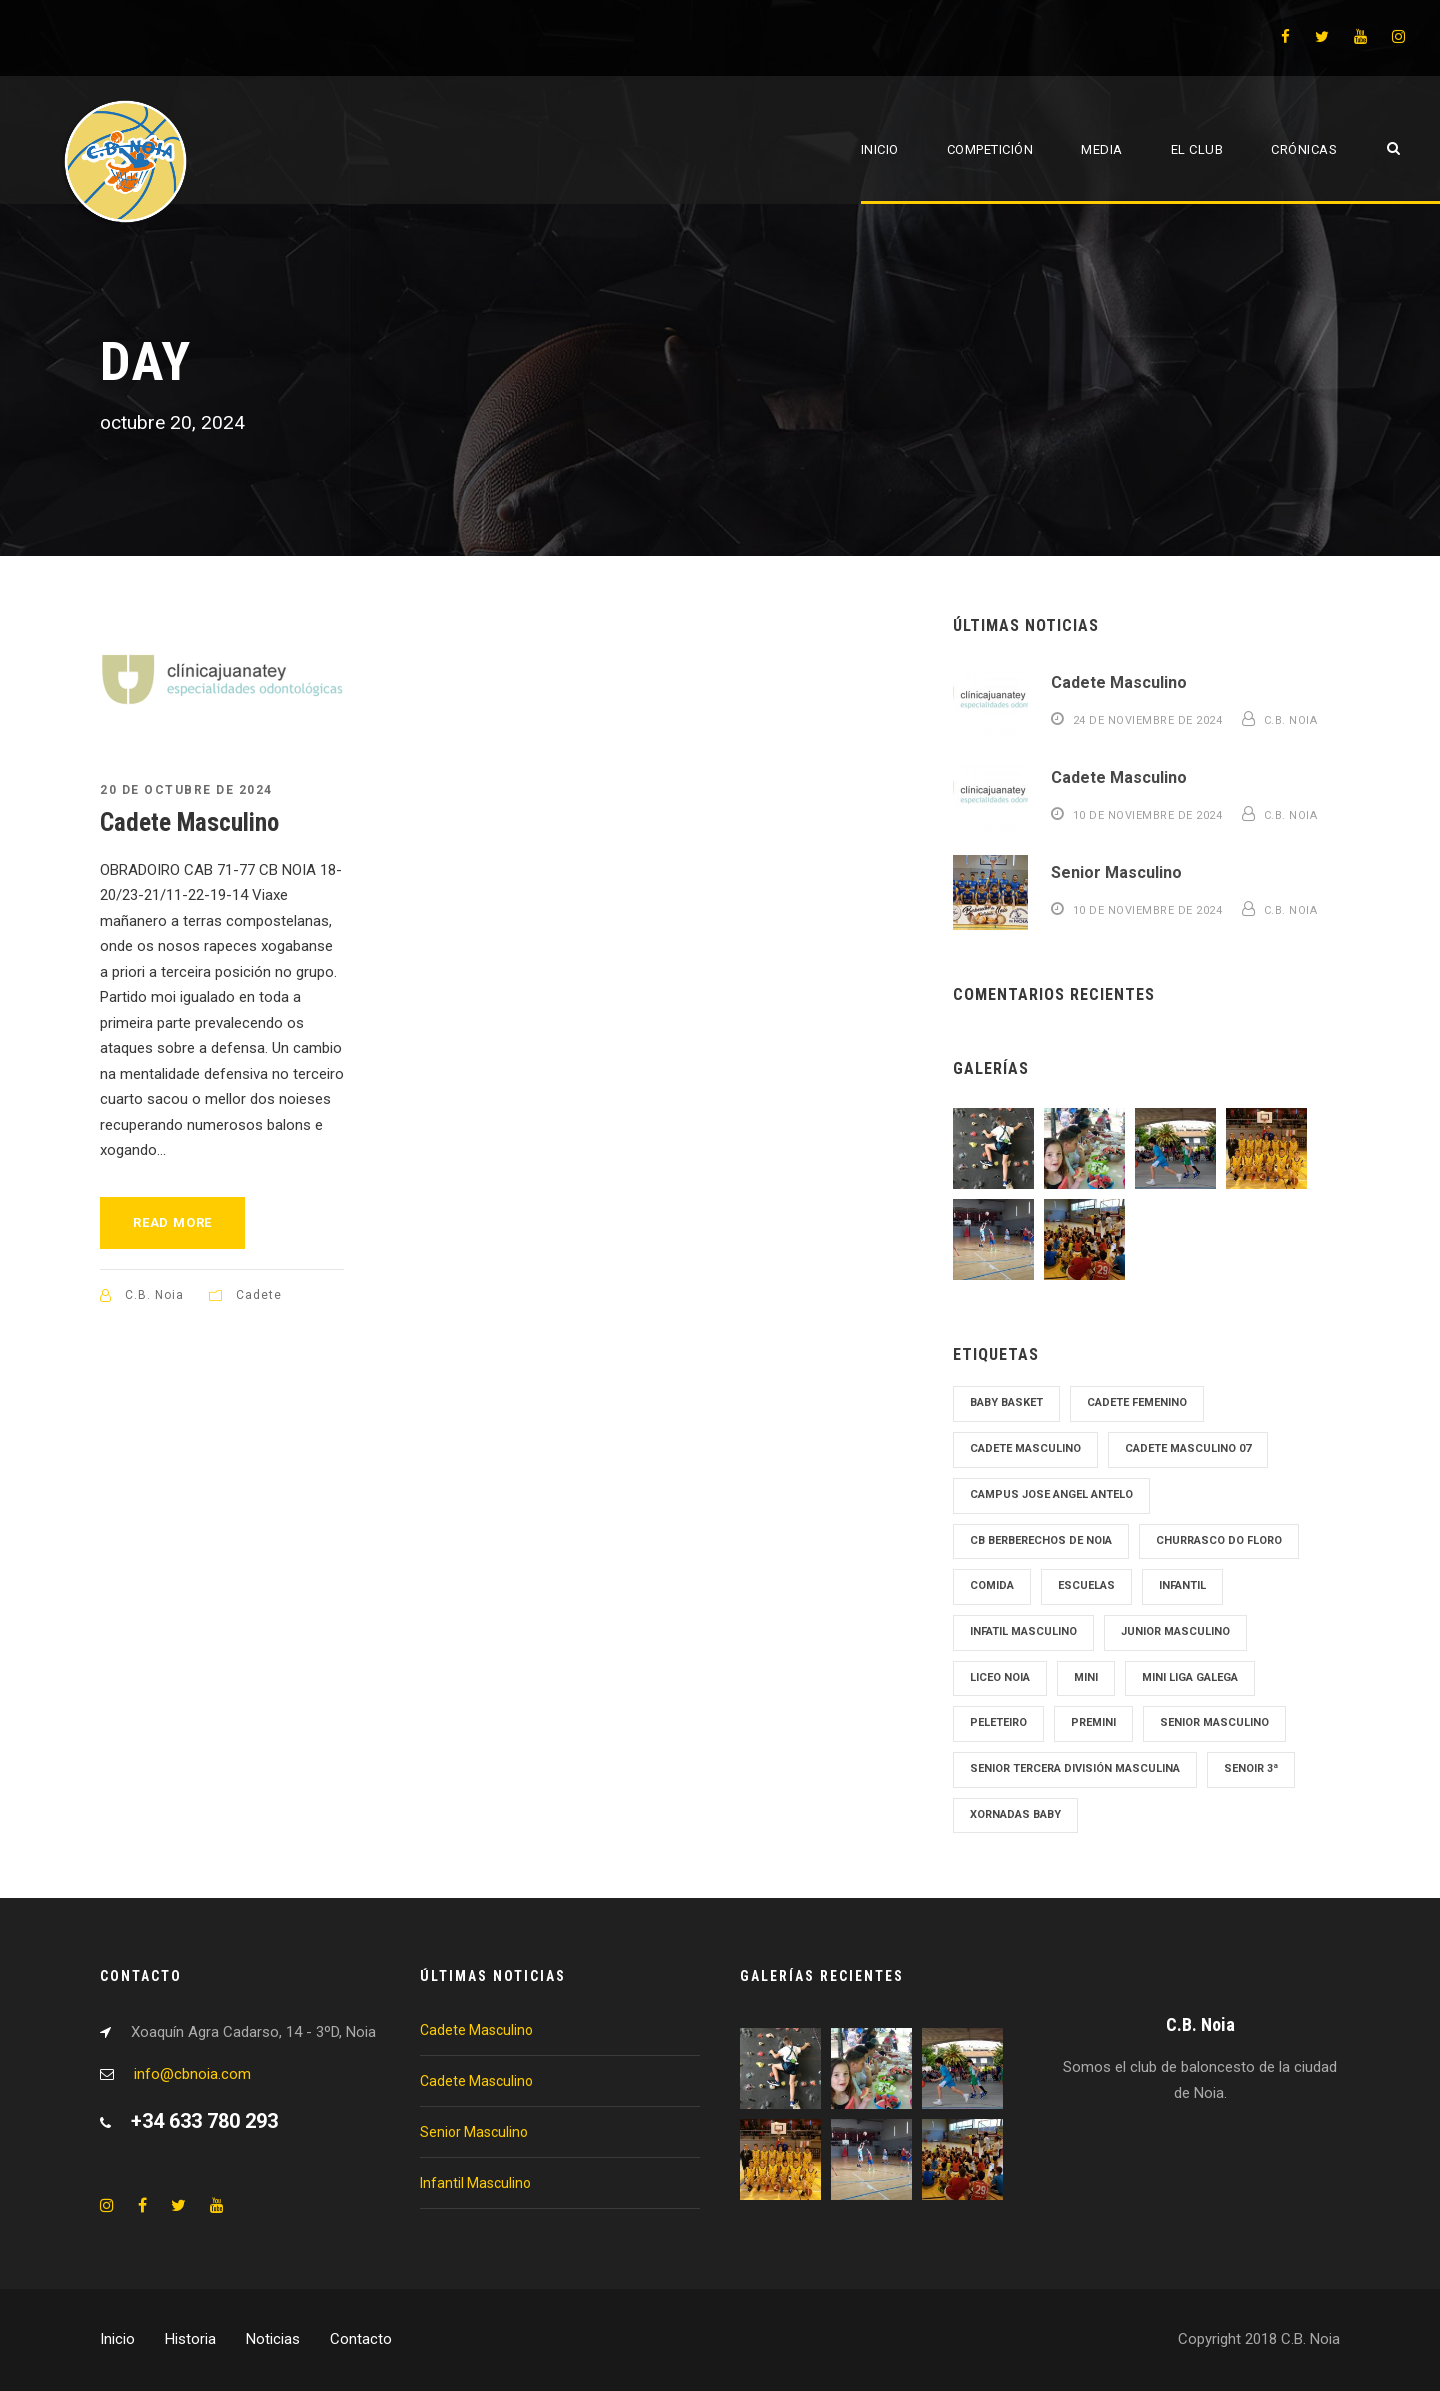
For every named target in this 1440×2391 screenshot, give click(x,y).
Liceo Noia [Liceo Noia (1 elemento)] (1000, 1677)
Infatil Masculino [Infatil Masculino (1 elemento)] (1023, 1631)
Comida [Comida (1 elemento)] (992, 1585)
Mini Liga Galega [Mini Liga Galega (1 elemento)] (1190, 1677)
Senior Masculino (1116, 872)
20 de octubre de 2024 (186, 790)
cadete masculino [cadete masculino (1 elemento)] (1025, 1448)
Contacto (361, 2339)
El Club (1197, 149)
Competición (990, 149)
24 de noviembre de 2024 (1148, 720)
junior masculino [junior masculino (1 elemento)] (1175, 1631)
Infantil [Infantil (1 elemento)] (1182, 1585)
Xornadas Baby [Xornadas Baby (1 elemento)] (1015, 1814)
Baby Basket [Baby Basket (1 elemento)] (1006, 1402)
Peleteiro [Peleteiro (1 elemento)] (998, 1722)
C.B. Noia (154, 1295)
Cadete (259, 1295)
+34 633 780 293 (204, 2121)
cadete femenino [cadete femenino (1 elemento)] (1137, 1402)
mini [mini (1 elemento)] (1086, 1677)
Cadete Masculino (189, 822)
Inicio (880, 149)
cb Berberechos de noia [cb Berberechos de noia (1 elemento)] (1041, 1540)
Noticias (273, 2339)
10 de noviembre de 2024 (1148, 815)
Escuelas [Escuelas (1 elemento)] (1086, 1585)
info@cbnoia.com (192, 2074)
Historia (190, 2339)
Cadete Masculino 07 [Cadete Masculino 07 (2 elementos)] (1188, 1448)
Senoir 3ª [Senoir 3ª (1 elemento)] (1251, 1768)
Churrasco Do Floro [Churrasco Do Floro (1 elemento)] (1219, 1540)
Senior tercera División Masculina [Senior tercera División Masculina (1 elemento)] (1075, 1768)
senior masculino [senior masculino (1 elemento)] (1214, 1722)
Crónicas (1304, 149)
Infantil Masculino (475, 2183)
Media (1102, 149)
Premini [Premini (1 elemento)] (1093, 1722)
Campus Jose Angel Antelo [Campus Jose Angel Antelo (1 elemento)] (1051, 1494)
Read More (172, 1222)
